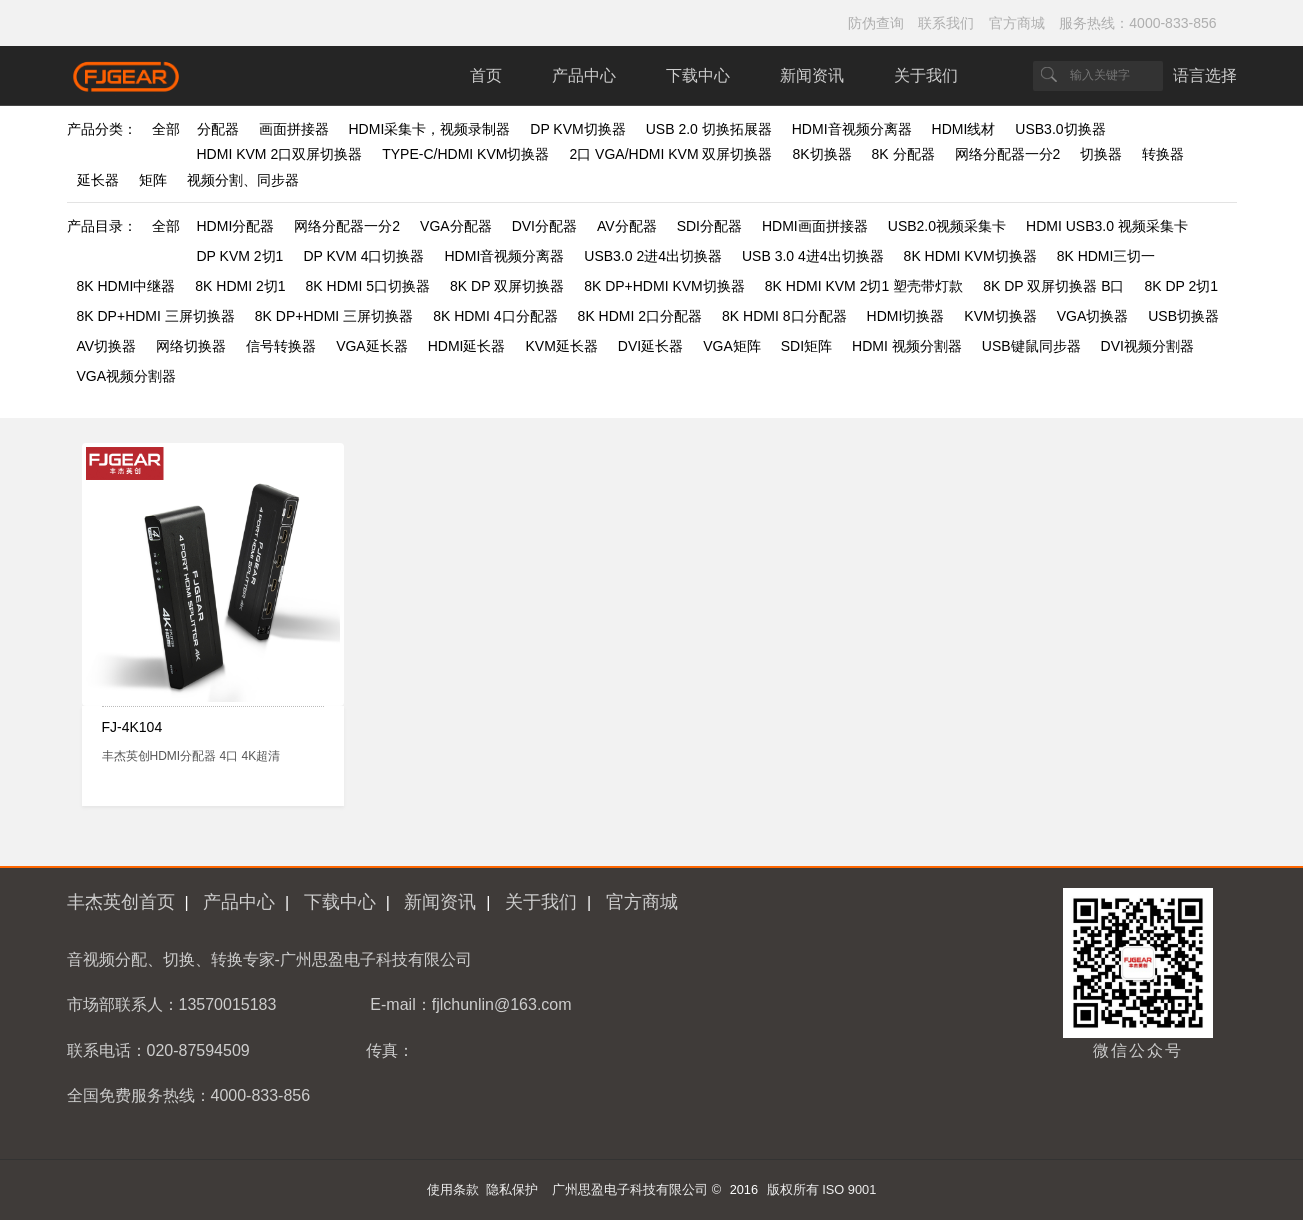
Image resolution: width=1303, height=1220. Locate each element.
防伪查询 (876, 23)
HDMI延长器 (467, 346)
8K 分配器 (903, 154)
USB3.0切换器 (1060, 129)
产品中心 (584, 75)
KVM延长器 (562, 346)
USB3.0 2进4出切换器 (653, 256)
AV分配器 (627, 226)
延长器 (98, 180)
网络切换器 (191, 346)
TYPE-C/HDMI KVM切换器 (465, 154)
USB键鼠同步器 (1031, 346)
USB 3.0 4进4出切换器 (813, 256)
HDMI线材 (964, 129)
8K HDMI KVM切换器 (970, 256)
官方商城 (1017, 23)
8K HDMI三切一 (1106, 256)
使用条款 (453, 1189)
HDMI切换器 (906, 316)
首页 (486, 75)
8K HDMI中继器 (126, 286)
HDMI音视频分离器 (852, 129)
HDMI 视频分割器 (907, 346)
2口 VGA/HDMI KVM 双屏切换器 (670, 154)
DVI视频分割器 (1147, 346)
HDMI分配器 (236, 226)
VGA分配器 (456, 226)
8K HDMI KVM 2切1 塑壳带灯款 (864, 286)
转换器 (1163, 154)
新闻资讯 (812, 75)
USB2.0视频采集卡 (947, 226)
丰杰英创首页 (121, 902)
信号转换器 (281, 346)
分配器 (218, 129)
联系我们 (946, 23)
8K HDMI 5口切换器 (368, 286)
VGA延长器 (372, 346)
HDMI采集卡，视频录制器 (430, 129)
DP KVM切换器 (577, 129)
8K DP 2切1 (1181, 286)
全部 (166, 129)
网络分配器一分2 (1008, 154)
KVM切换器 (1000, 316)
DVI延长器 (650, 346)
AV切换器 (107, 346)
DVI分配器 (544, 226)
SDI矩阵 (806, 346)
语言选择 (1205, 75)
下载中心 (698, 75)
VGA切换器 (1093, 316)
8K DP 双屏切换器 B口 (1053, 286)
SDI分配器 (709, 226)
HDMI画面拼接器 (815, 226)
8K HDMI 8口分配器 (784, 316)
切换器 (1101, 154)
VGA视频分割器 (127, 376)
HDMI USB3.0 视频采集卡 (1107, 226)
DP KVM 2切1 (240, 256)
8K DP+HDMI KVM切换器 (664, 286)
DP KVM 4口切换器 (363, 256)
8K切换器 (821, 154)
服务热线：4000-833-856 (1137, 23)
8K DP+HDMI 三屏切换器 (156, 316)
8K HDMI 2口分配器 (640, 316)
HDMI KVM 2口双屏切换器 (280, 154)
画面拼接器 (294, 129)
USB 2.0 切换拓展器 (709, 129)
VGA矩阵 (732, 346)
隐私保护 (512, 1189)
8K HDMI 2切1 (240, 286)
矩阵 (153, 180)
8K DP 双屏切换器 (507, 286)
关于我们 (926, 75)
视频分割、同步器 (243, 180)
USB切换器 (1183, 316)
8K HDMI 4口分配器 (495, 316)
